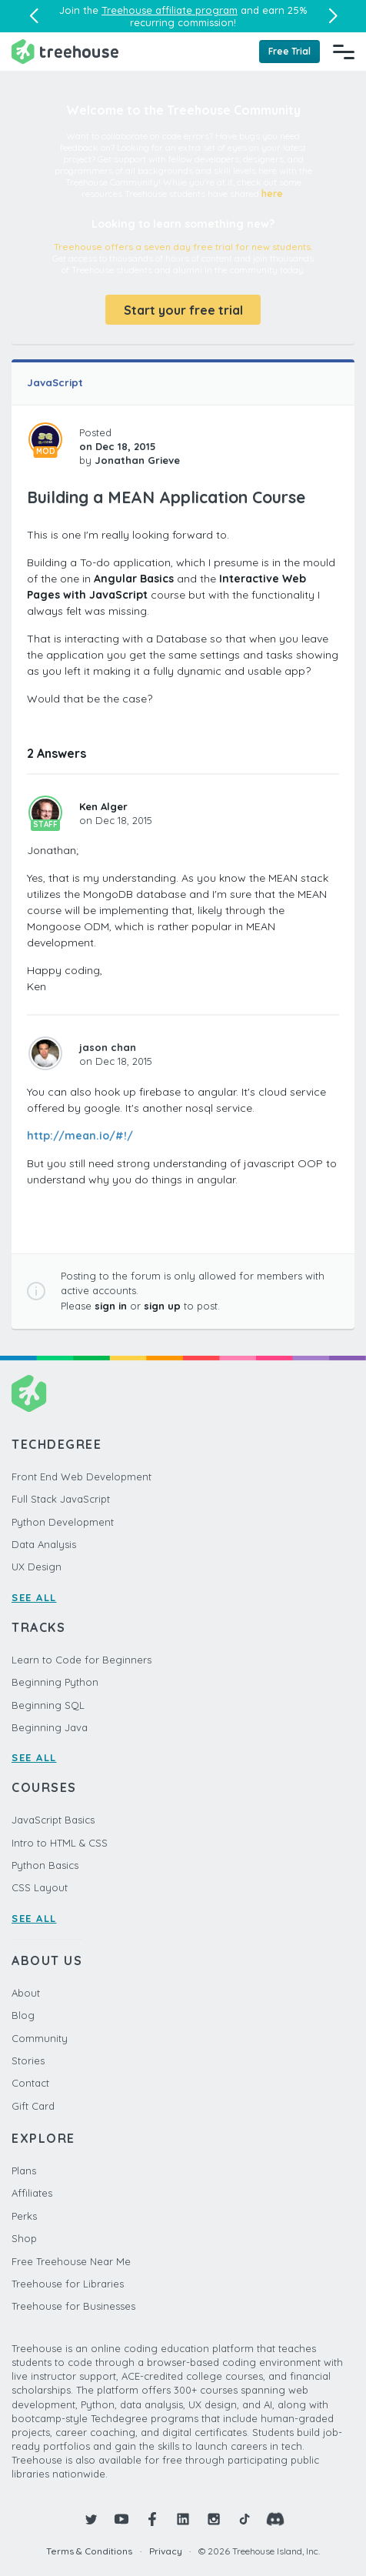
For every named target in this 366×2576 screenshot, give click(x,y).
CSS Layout (40, 1887)
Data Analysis (44, 1544)
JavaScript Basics (53, 1820)
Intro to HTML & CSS (60, 1843)
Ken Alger (103, 806)
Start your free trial (183, 310)
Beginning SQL (48, 1705)
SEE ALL (34, 1597)
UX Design (37, 1566)
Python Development (63, 1522)
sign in (111, 1306)
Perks (24, 2216)
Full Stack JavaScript (61, 1499)
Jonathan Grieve (137, 460)
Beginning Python (55, 1682)
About (26, 1993)
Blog (23, 2015)
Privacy (165, 2551)
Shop (24, 2238)
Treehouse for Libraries (68, 2283)
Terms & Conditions (89, 2551)
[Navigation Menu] (343, 51)
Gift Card (33, 2106)
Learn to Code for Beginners (81, 1659)
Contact (30, 2083)
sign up (162, 1306)
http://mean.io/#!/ (80, 1136)
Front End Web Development (81, 1476)
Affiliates (32, 2193)
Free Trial (289, 51)
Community (40, 2038)
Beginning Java (50, 1727)
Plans (24, 2170)
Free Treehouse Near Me (71, 2261)
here (272, 193)
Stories (28, 2060)
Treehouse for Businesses (73, 2306)
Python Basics (45, 1865)
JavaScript (55, 382)
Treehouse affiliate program (169, 10)
